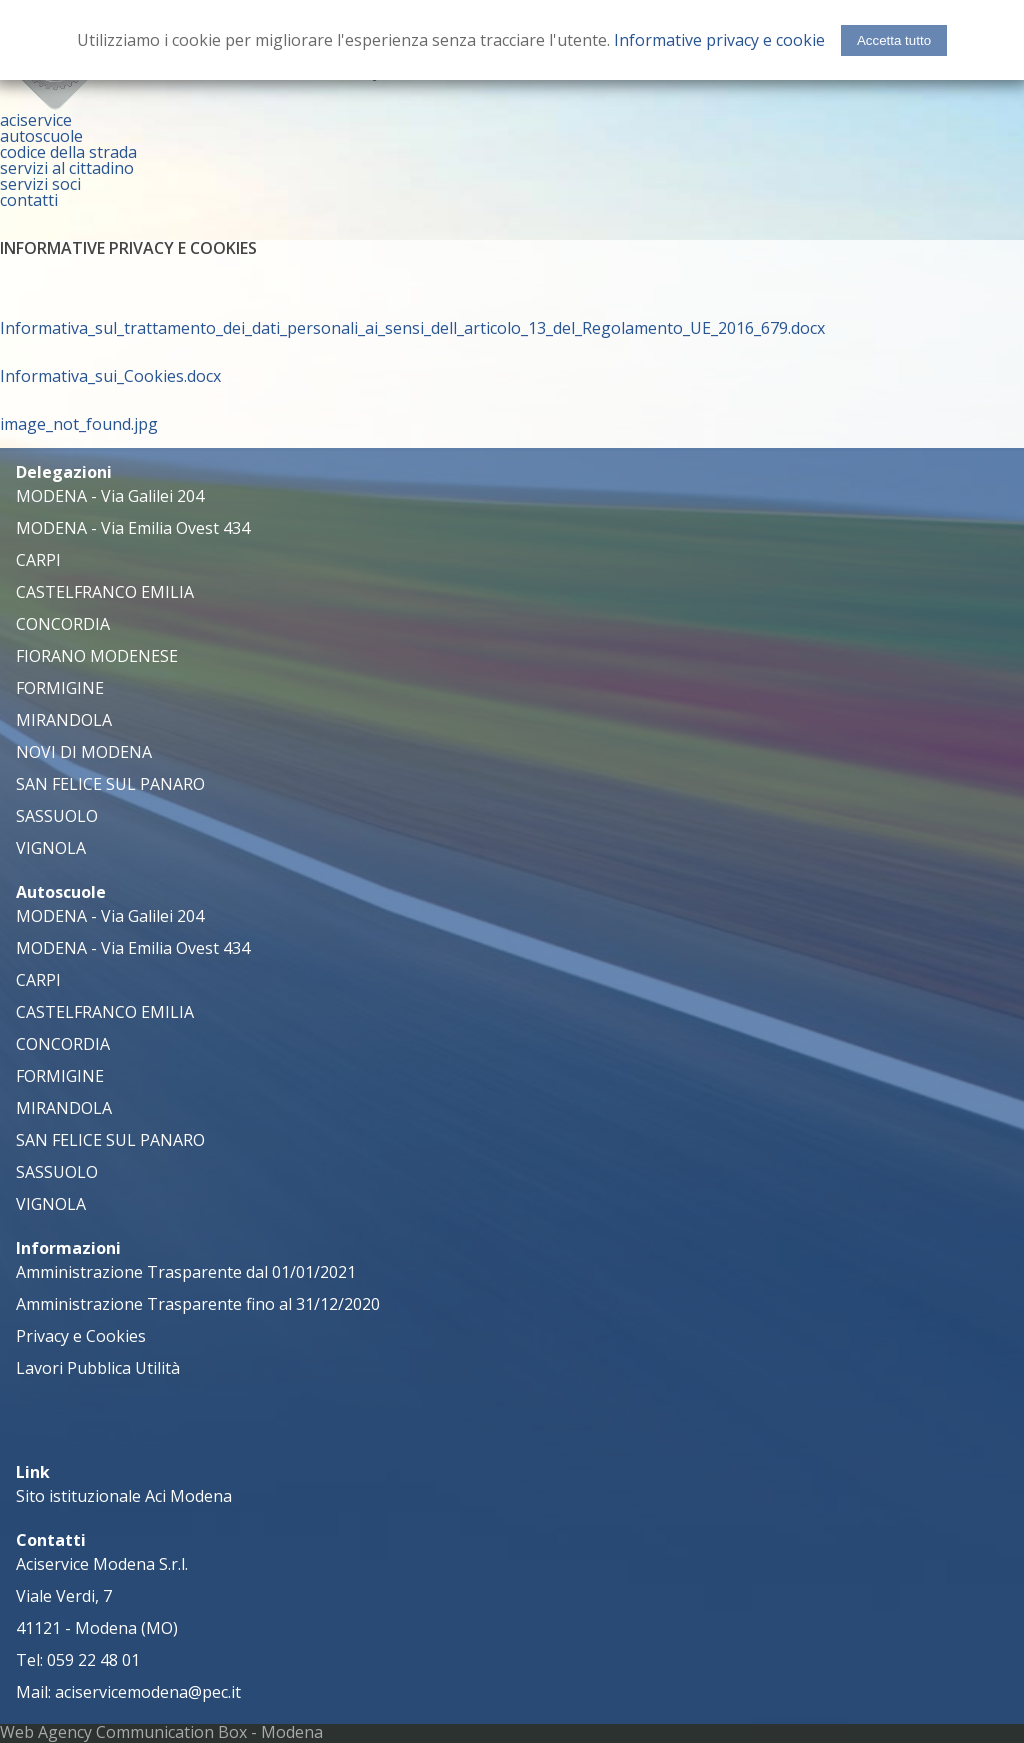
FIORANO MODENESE (97, 656)
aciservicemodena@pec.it (148, 1692)
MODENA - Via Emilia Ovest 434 (133, 528)
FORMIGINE (60, 688)
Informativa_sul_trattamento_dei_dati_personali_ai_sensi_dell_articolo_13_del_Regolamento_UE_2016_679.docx (412, 328)
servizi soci (40, 184)
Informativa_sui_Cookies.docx (110, 376)
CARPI (38, 560)
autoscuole (41, 136)
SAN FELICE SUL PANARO (110, 784)
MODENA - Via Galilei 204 (110, 496)
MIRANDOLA (64, 720)
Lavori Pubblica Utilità (98, 1368)
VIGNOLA (51, 848)
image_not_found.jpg (79, 424)
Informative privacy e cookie (719, 40)
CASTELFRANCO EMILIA (105, 592)
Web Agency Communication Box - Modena (161, 1732)
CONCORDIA (63, 624)
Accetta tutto (894, 40)
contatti (29, 200)
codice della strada (68, 152)
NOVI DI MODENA (84, 752)
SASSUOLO (57, 816)
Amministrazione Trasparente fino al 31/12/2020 (198, 1304)
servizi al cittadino (67, 168)
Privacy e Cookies (81, 1336)
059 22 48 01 (93, 1660)
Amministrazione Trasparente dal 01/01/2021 (186, 1272)
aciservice (36, 120)
